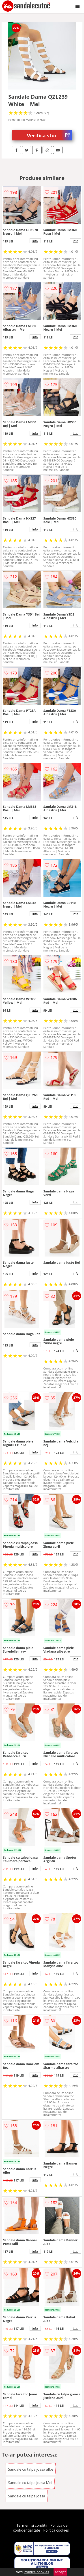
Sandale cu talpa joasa (26, 2496)
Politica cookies (56, 2530)
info (35, 241)
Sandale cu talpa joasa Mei (30, 2482)
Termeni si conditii (32, 2525)
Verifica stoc (49, 135)
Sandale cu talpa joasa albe (30, 2469)
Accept (60, 2572)
